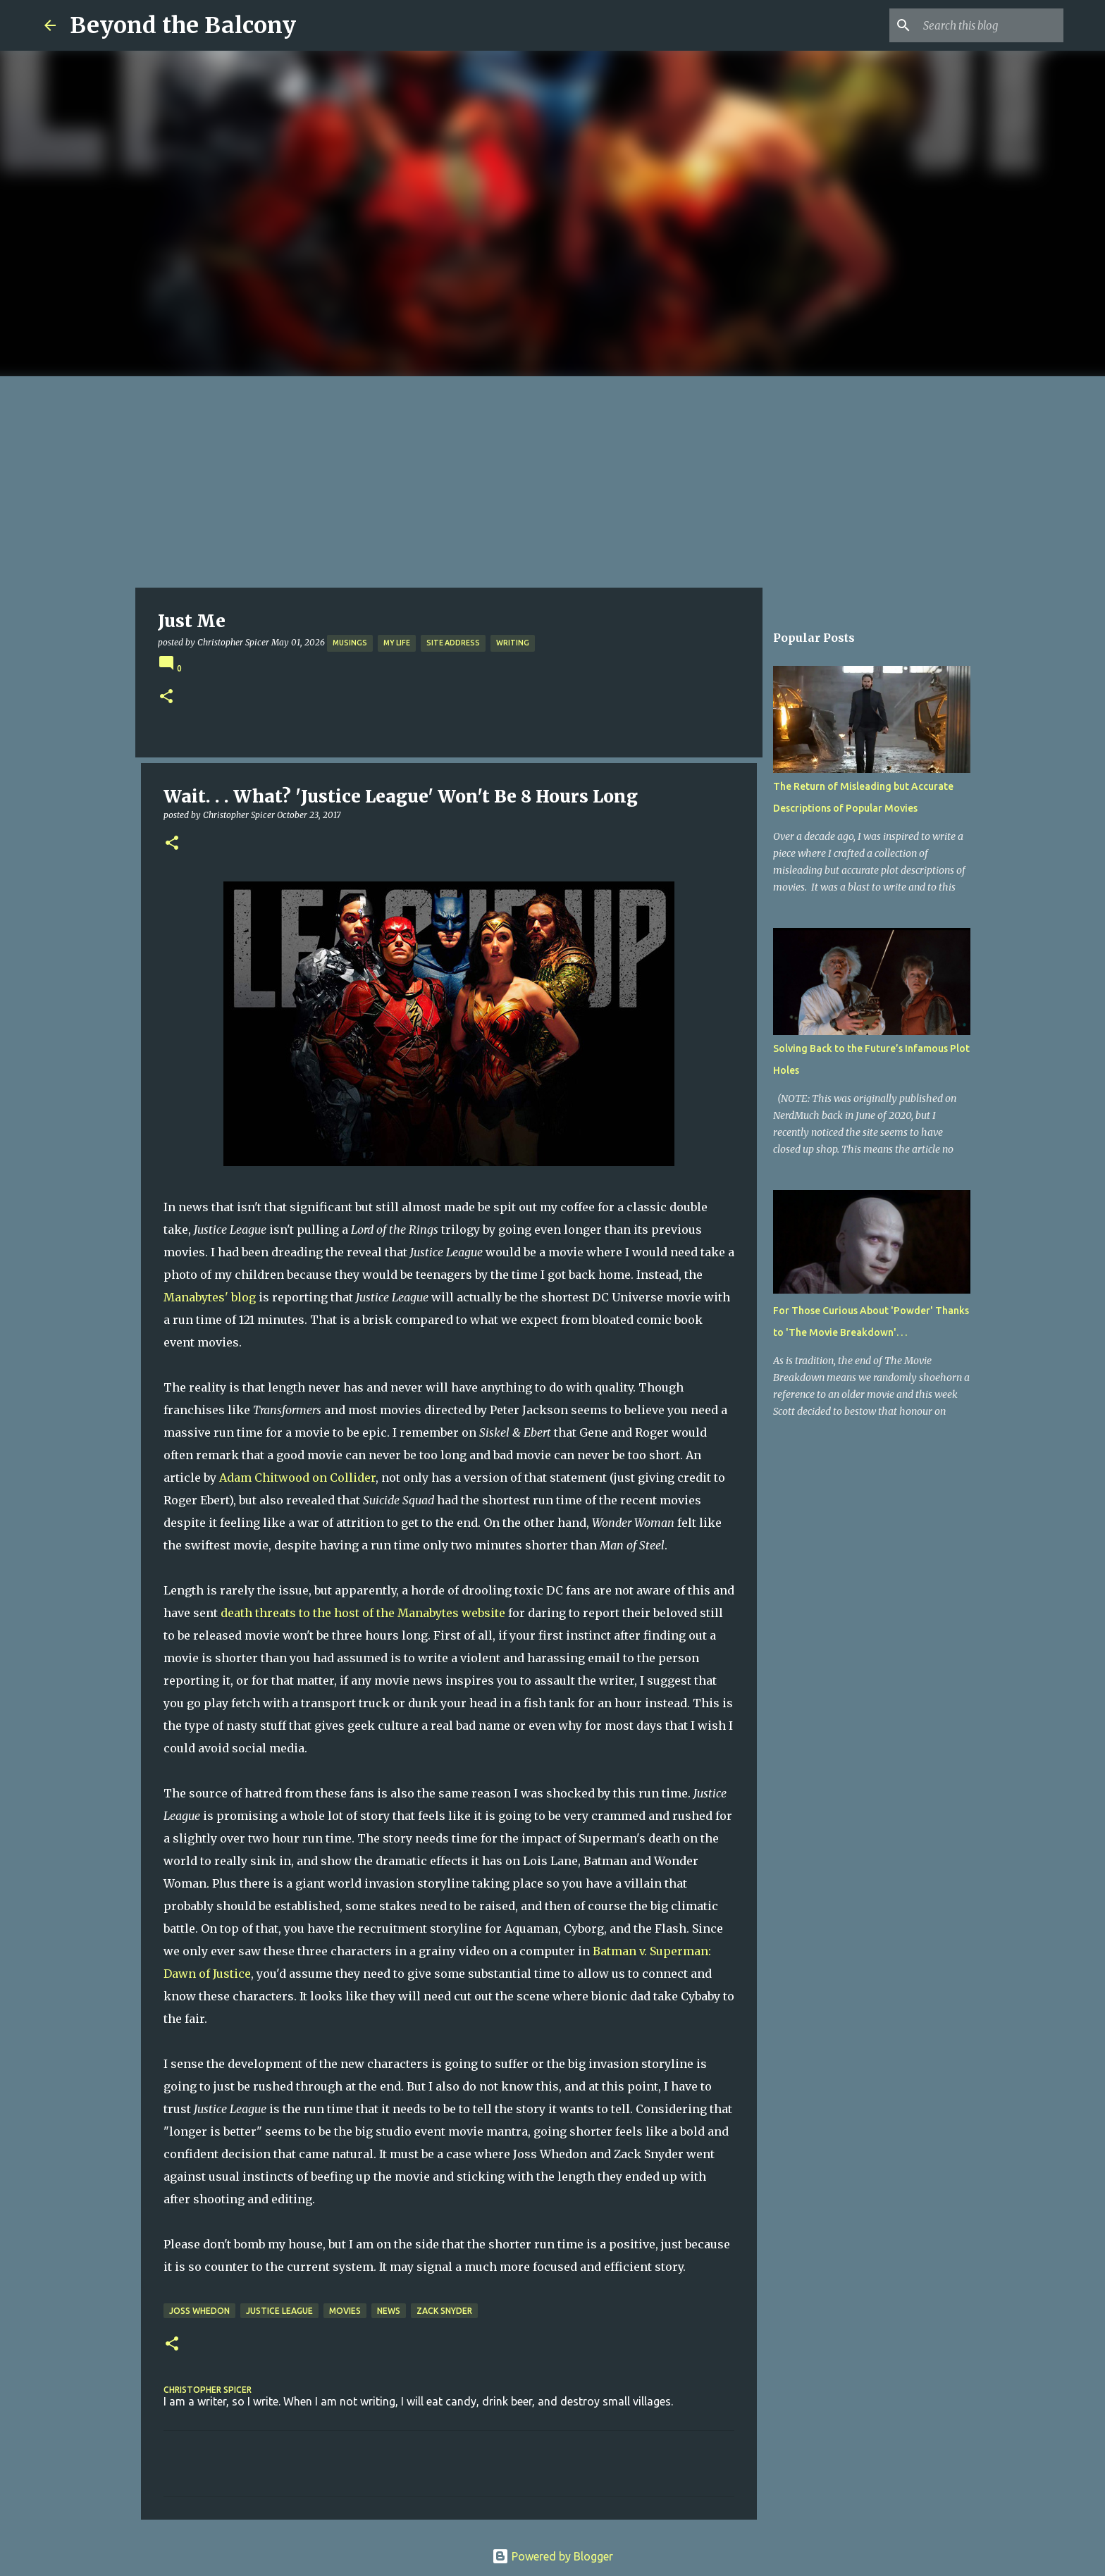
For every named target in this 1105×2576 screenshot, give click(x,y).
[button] (166, 697)
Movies (345, 2310)
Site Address (453, 642)
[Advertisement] (552, 482)
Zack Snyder (444, 2310)
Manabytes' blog (209, 1297)
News (388, 2310)
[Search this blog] (989, 25)
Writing (512, 642)
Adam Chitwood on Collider (297, 1477)
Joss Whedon (199, 2310)
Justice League (279, 2310)
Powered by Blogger (552, 2556)
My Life (396, 642)
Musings (350, 642)
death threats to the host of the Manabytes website (363, 1613)
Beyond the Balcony (183, 25)
